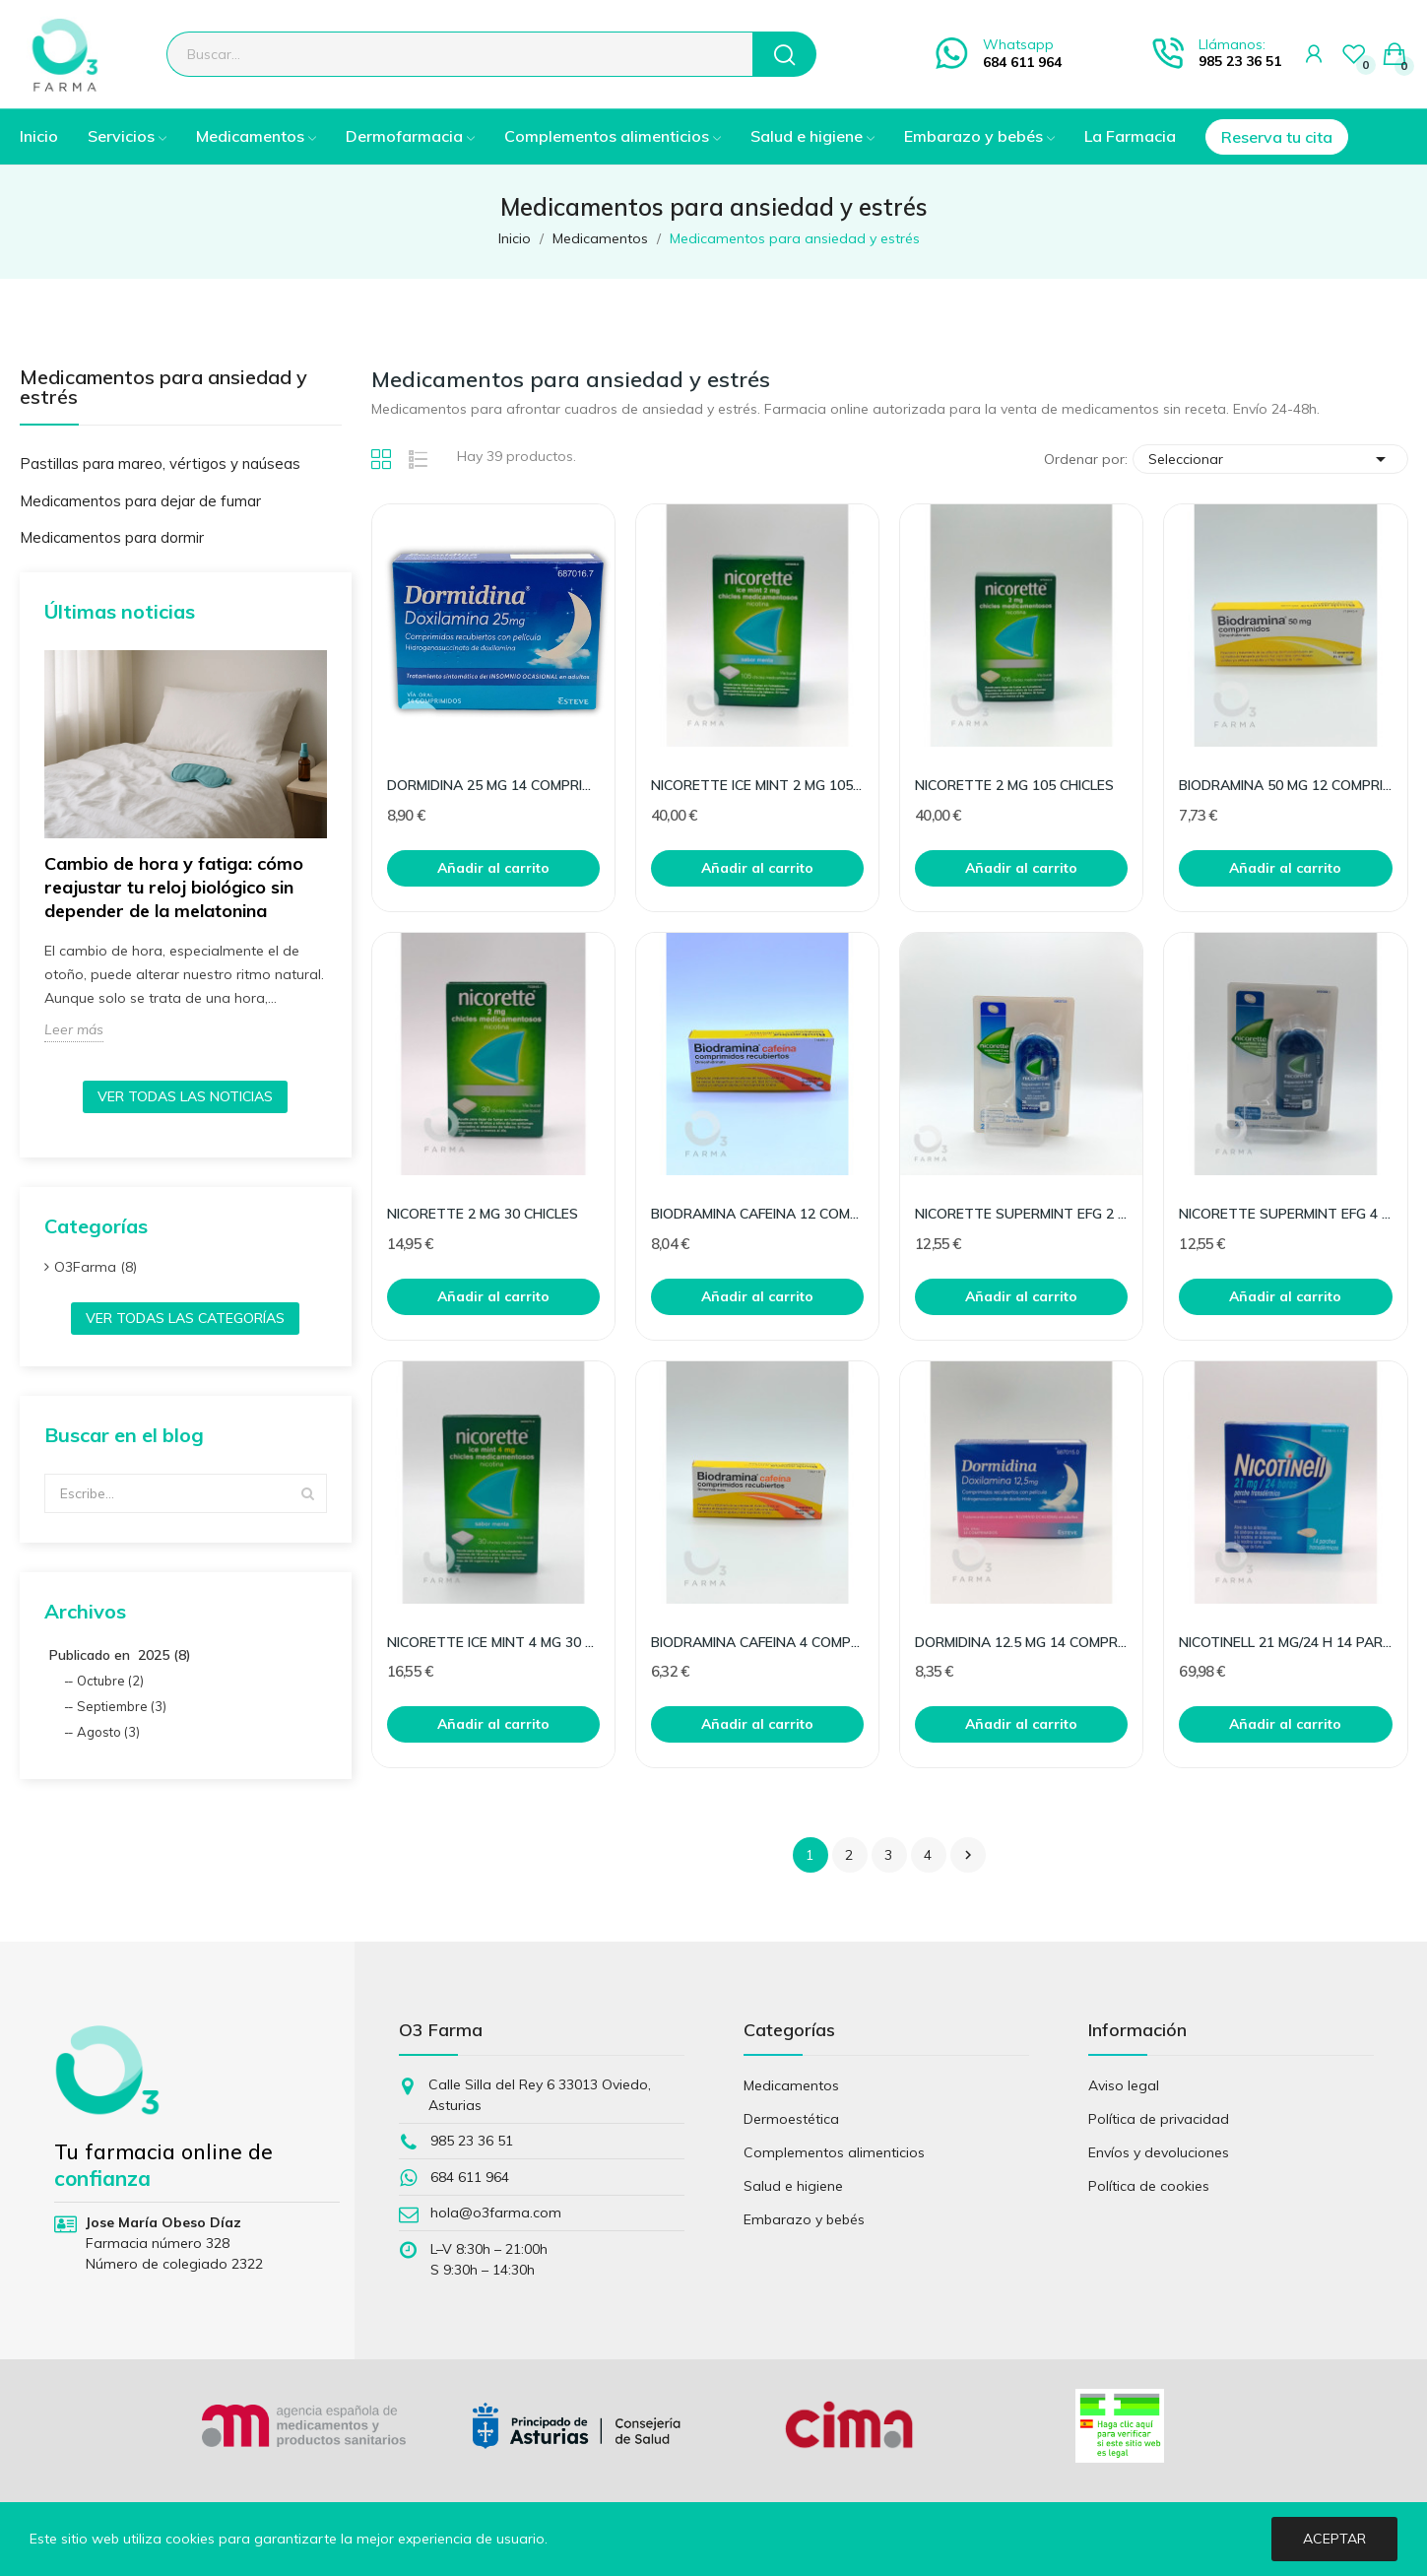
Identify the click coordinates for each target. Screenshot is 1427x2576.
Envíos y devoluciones (1158, 2152)
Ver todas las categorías (185, 1318)
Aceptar (1334, 2538)
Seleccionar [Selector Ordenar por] (1270, 459)
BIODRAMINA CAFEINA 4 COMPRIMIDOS (757, 1642)
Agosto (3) (108, 1732)
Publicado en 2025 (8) (120, 1655)
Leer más (73, 1029)
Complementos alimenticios (834, 2152)
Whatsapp (1018, 44)
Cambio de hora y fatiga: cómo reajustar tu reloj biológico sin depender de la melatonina (173, 887)
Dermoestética (791, 2119)
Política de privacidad (1158, 2119)
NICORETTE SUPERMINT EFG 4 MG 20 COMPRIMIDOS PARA (1285, 1213)
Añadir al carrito (493, 868)
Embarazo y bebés (804, 2219)
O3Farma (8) (95, 1267)
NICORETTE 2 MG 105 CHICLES (1014, 785)
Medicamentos (791, 2085)
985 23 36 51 (1240, 61)
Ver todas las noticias (185, 1096)
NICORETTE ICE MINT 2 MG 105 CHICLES (757, 785)
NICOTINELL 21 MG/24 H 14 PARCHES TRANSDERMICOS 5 (1285, 1642)
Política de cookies (1148, 2186)
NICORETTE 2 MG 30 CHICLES (482, 1213)
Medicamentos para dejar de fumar (140, 501)
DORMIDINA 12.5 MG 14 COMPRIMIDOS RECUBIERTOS (1021, 1642)
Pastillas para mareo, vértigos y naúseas (160, 463)
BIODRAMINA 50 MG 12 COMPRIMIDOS (1285, 785)
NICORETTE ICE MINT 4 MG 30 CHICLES (493, 1642)
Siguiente (968, 1855)
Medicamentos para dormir (112, 537)
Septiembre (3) (121, 1706)
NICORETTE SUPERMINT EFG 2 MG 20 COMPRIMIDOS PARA (1021, 1213)
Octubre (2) (110, 1680)
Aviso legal (1123, 2085)
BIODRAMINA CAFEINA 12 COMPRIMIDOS (757, 1213)
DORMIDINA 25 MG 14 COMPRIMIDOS (493, 785)
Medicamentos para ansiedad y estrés (163, 388)
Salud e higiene (793, 2186)
